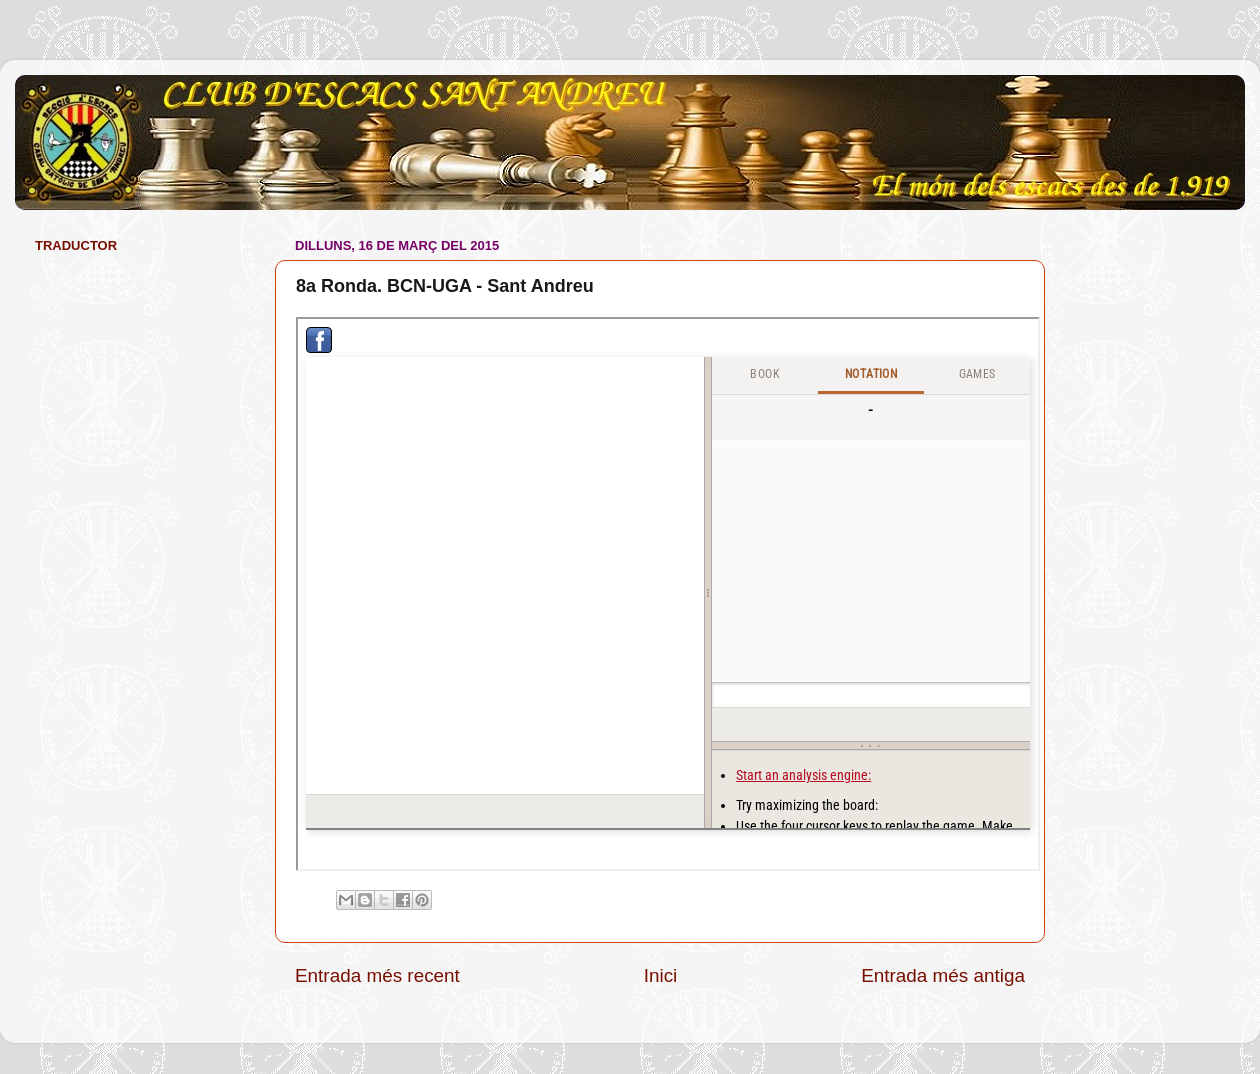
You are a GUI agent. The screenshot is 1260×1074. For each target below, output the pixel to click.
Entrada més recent (377, 975)
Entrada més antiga (943, 975)
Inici (661, 975)
